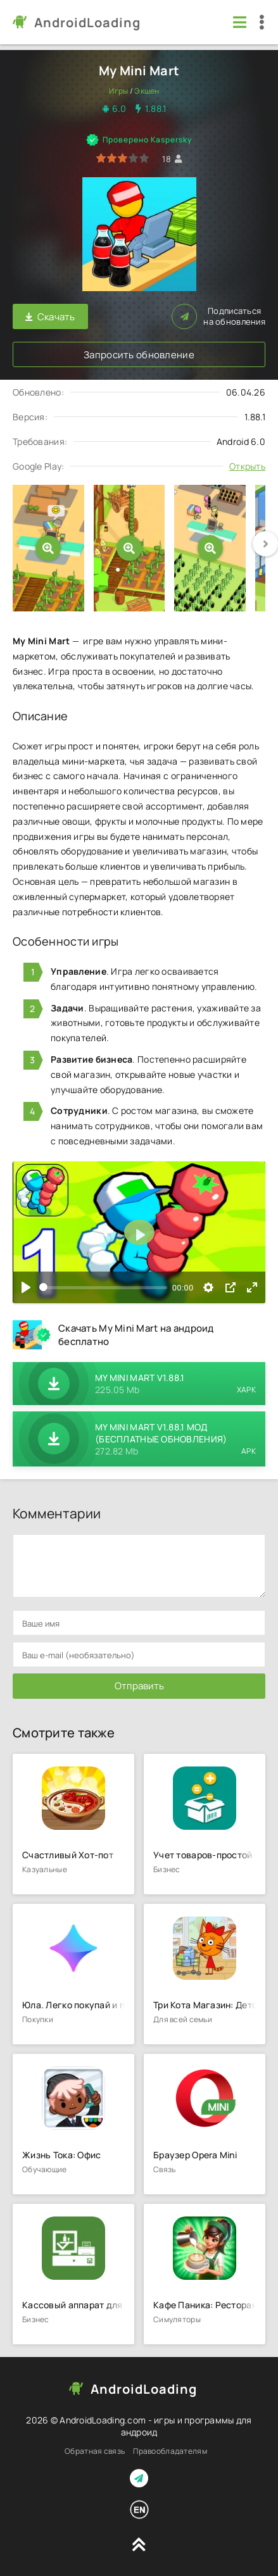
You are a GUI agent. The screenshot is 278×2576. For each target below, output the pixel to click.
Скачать (50, 316)
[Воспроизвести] (26, 1287)
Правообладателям (169, 2451)
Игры (118, 90)
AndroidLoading (87, 22)
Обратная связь (95, 2451)
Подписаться (218, 316)
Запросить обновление (139, 354)
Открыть (247, 466)
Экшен (146, 90)
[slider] (103, 1288)
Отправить (139, 1685)
